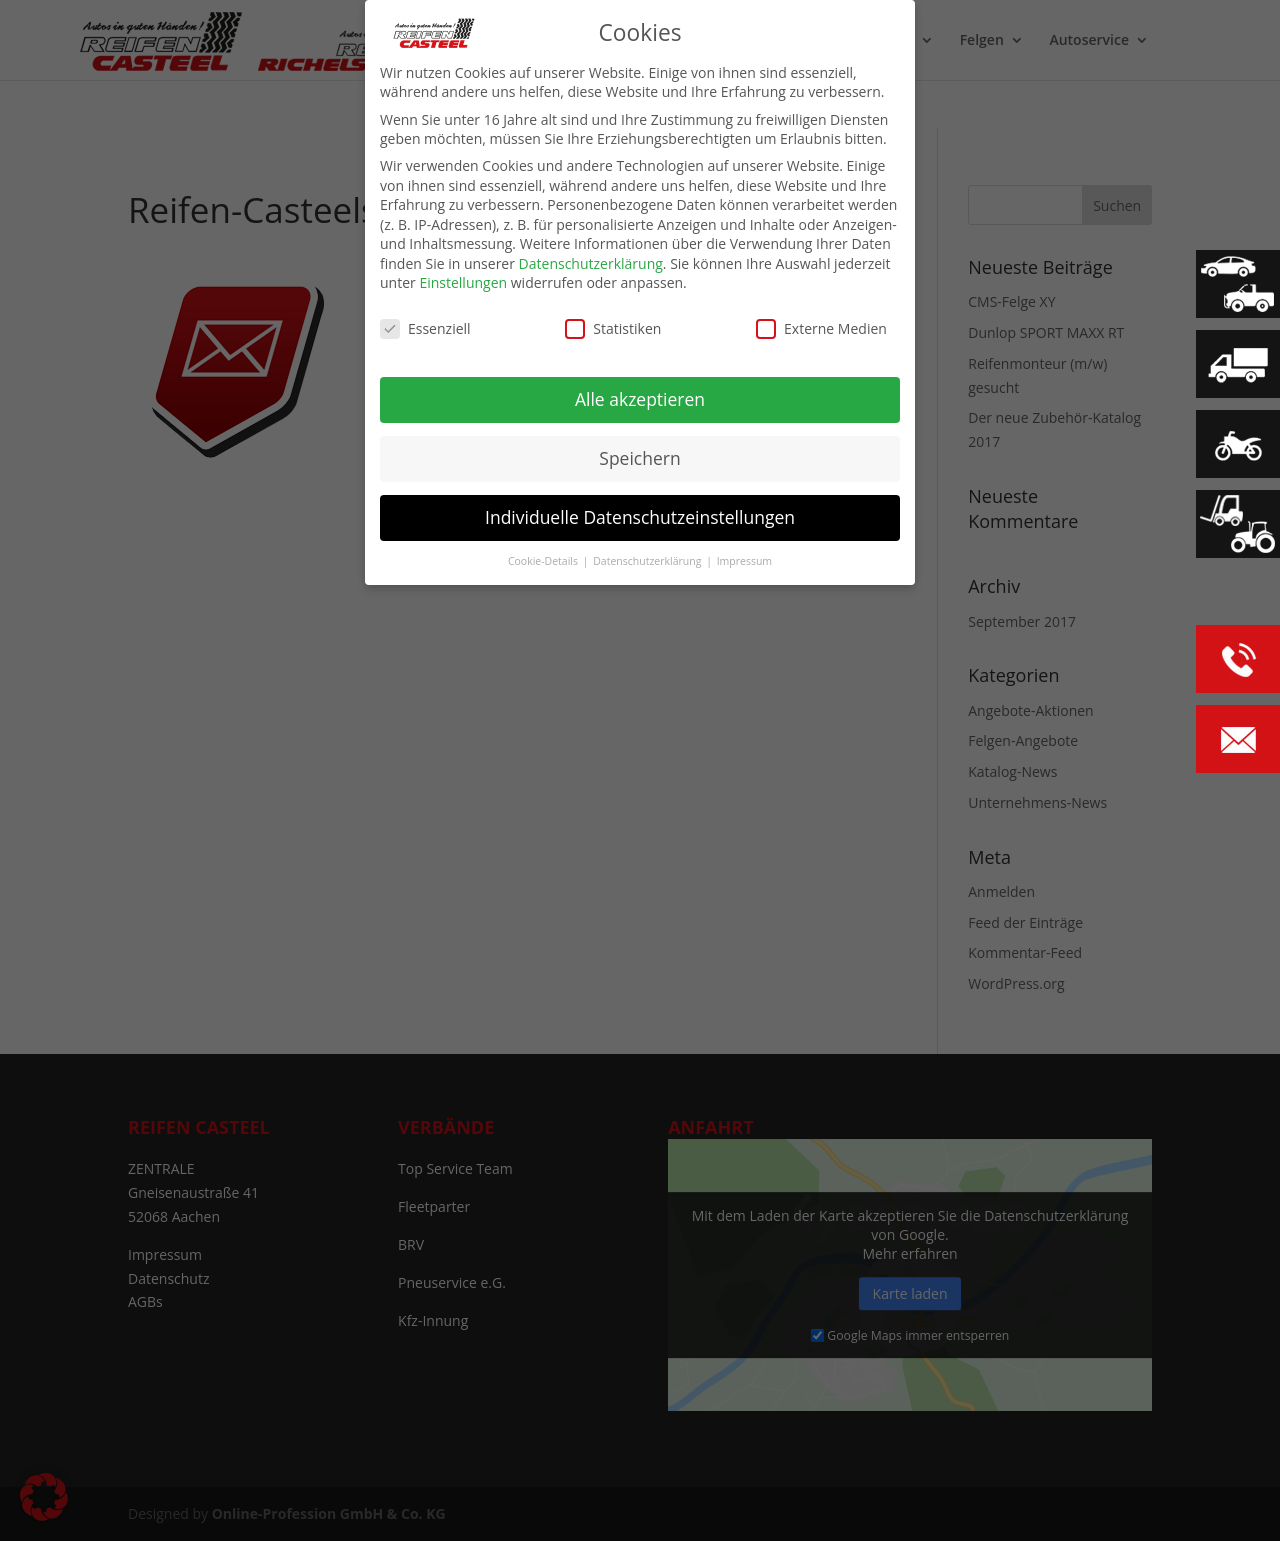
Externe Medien (821, 328)
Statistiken (613, 328)
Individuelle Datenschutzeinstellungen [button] (640, 517)
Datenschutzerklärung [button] (648, 561)
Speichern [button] (639, 458)
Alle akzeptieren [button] (640, 399)
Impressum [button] (744, 561)
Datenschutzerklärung (591, 263)
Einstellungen (463, 282)
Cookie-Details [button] (544, 561)
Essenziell (425, 328)
